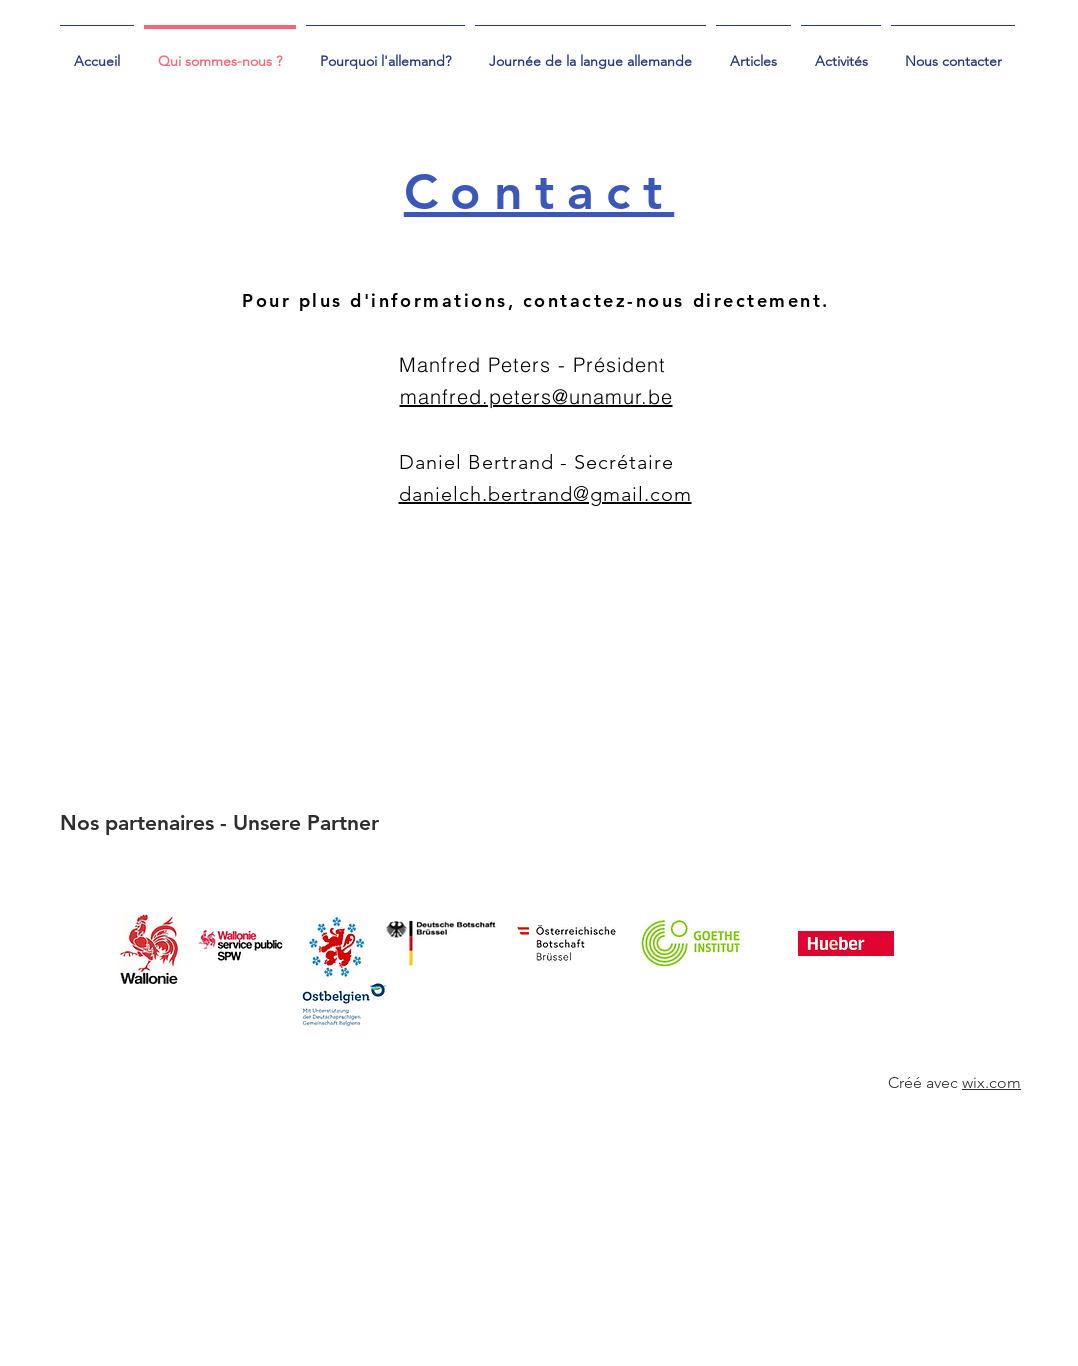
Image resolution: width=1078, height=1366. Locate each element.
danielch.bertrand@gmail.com (545, 494)
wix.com (991, 1082)
